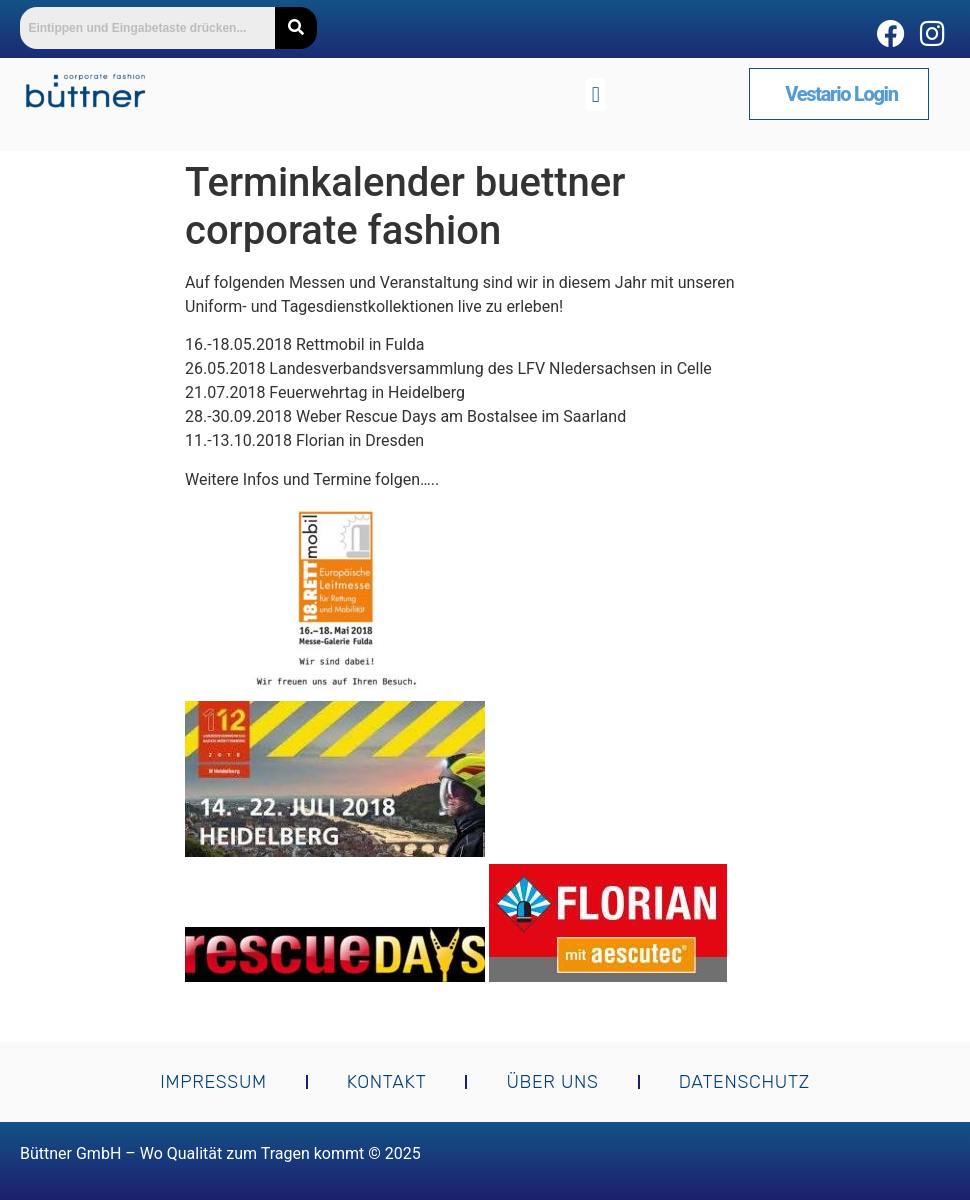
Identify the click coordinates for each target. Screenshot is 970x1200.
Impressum (213, 1082)
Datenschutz (744, 1082)
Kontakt (387, 1082)
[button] (595, 94)
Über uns (552, 1082)
